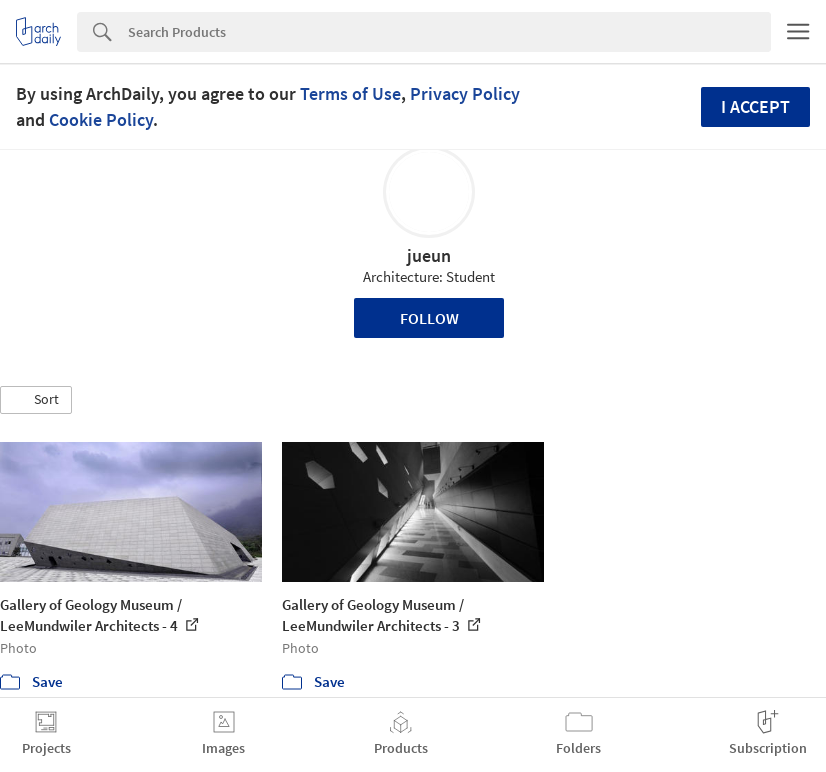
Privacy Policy (465, 93)
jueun (429, 255)
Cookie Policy (101, 119)
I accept (755, 106)
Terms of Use (350, 93)
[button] (36, 400)
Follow (429, 318)
